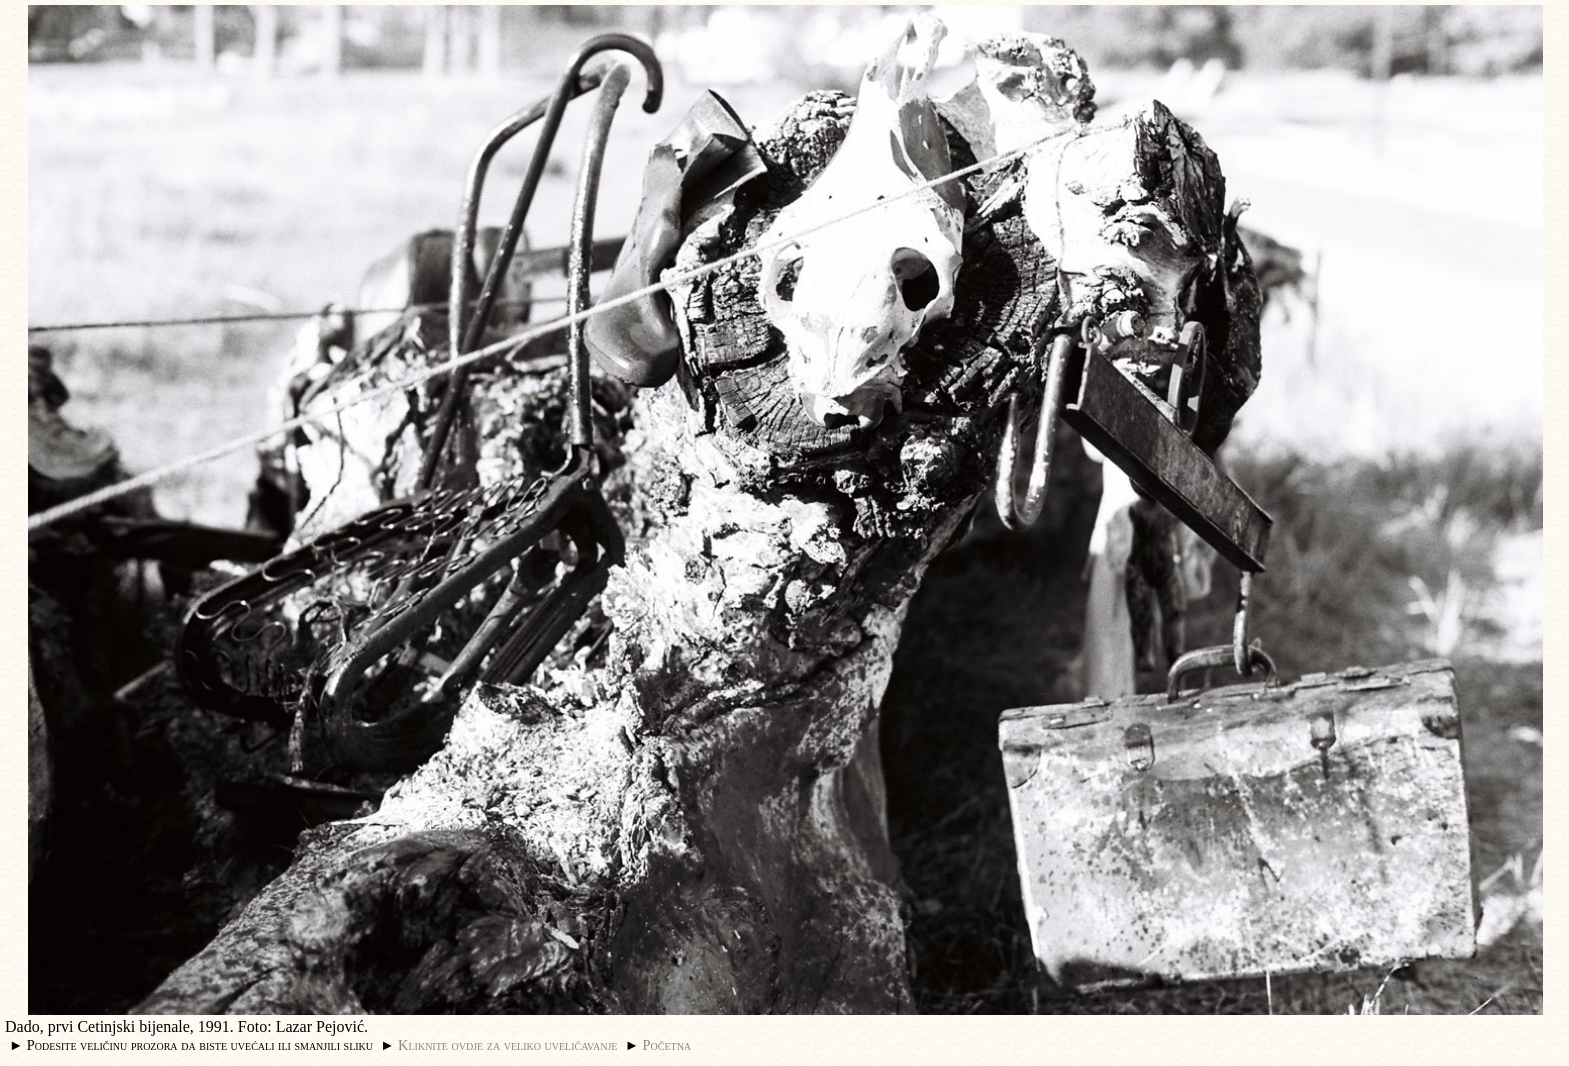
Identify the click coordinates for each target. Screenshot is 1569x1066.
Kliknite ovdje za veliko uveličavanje (507, 1045)
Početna (667, 1045)
